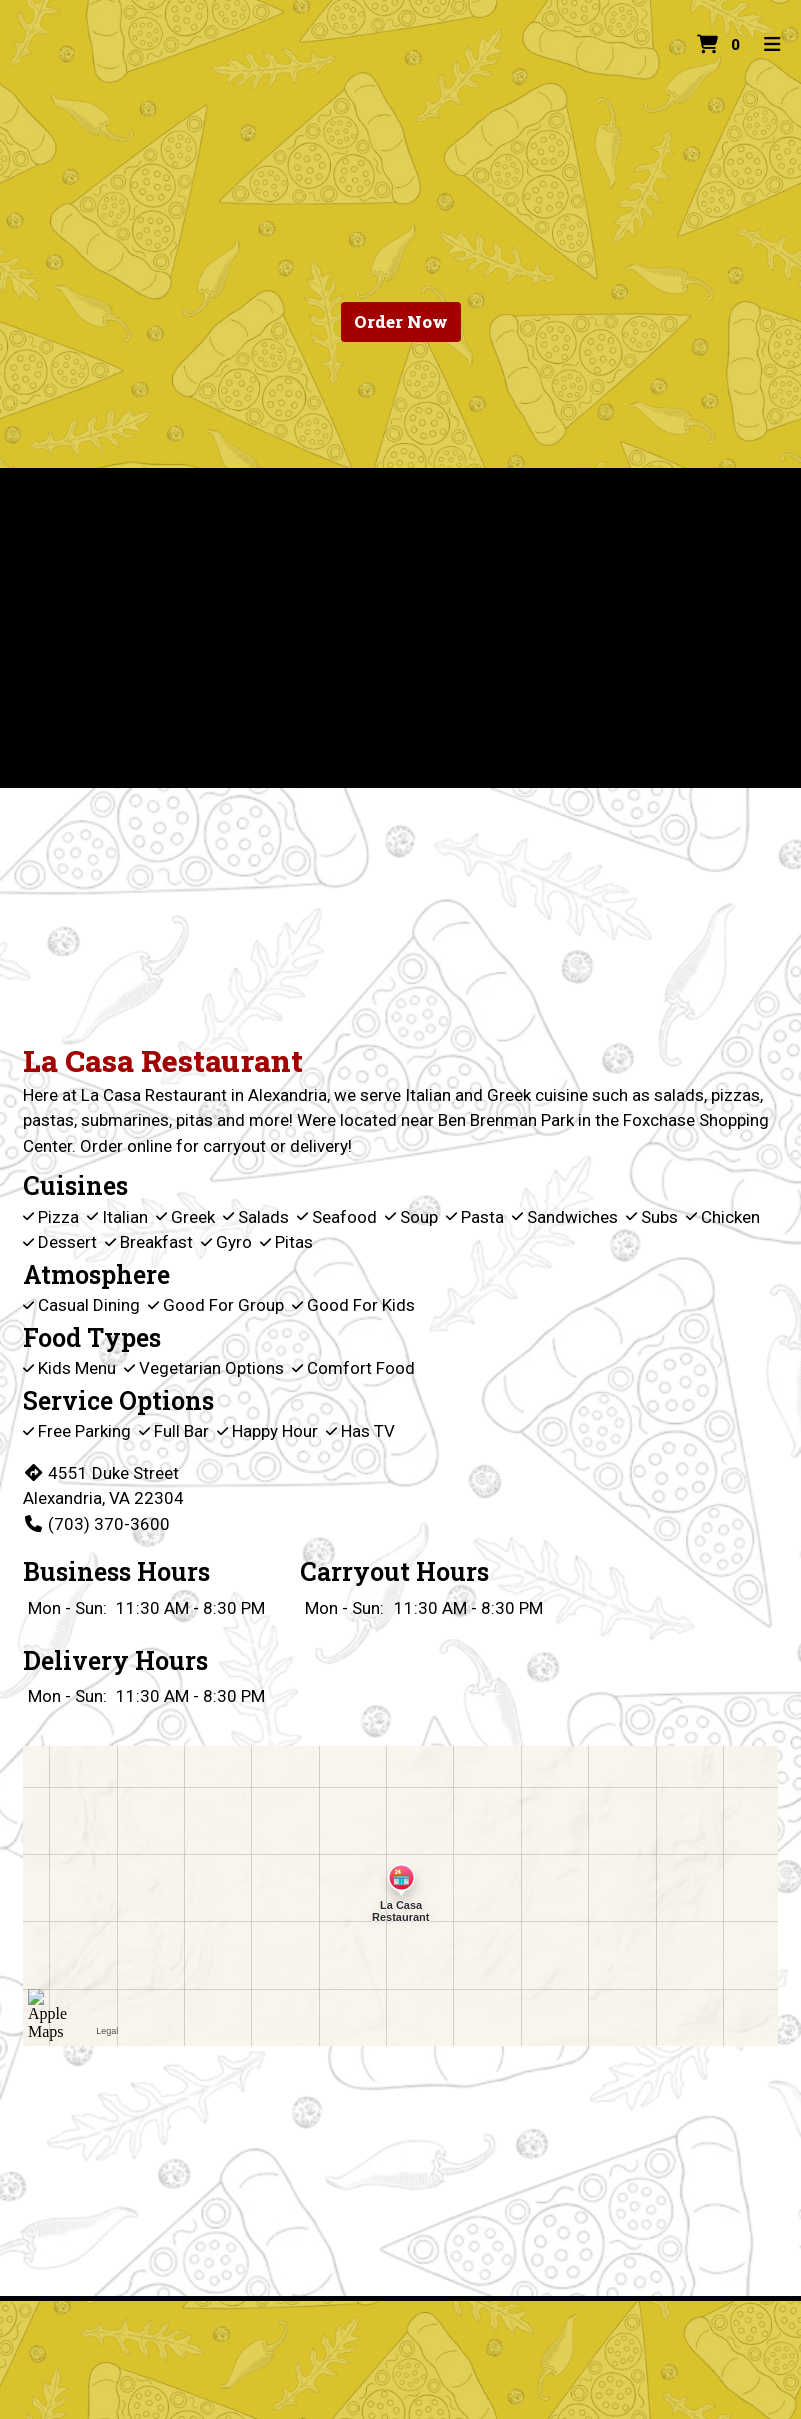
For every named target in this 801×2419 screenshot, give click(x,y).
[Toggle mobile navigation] (773, 45)
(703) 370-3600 (96, 1524)
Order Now (401, 321)
